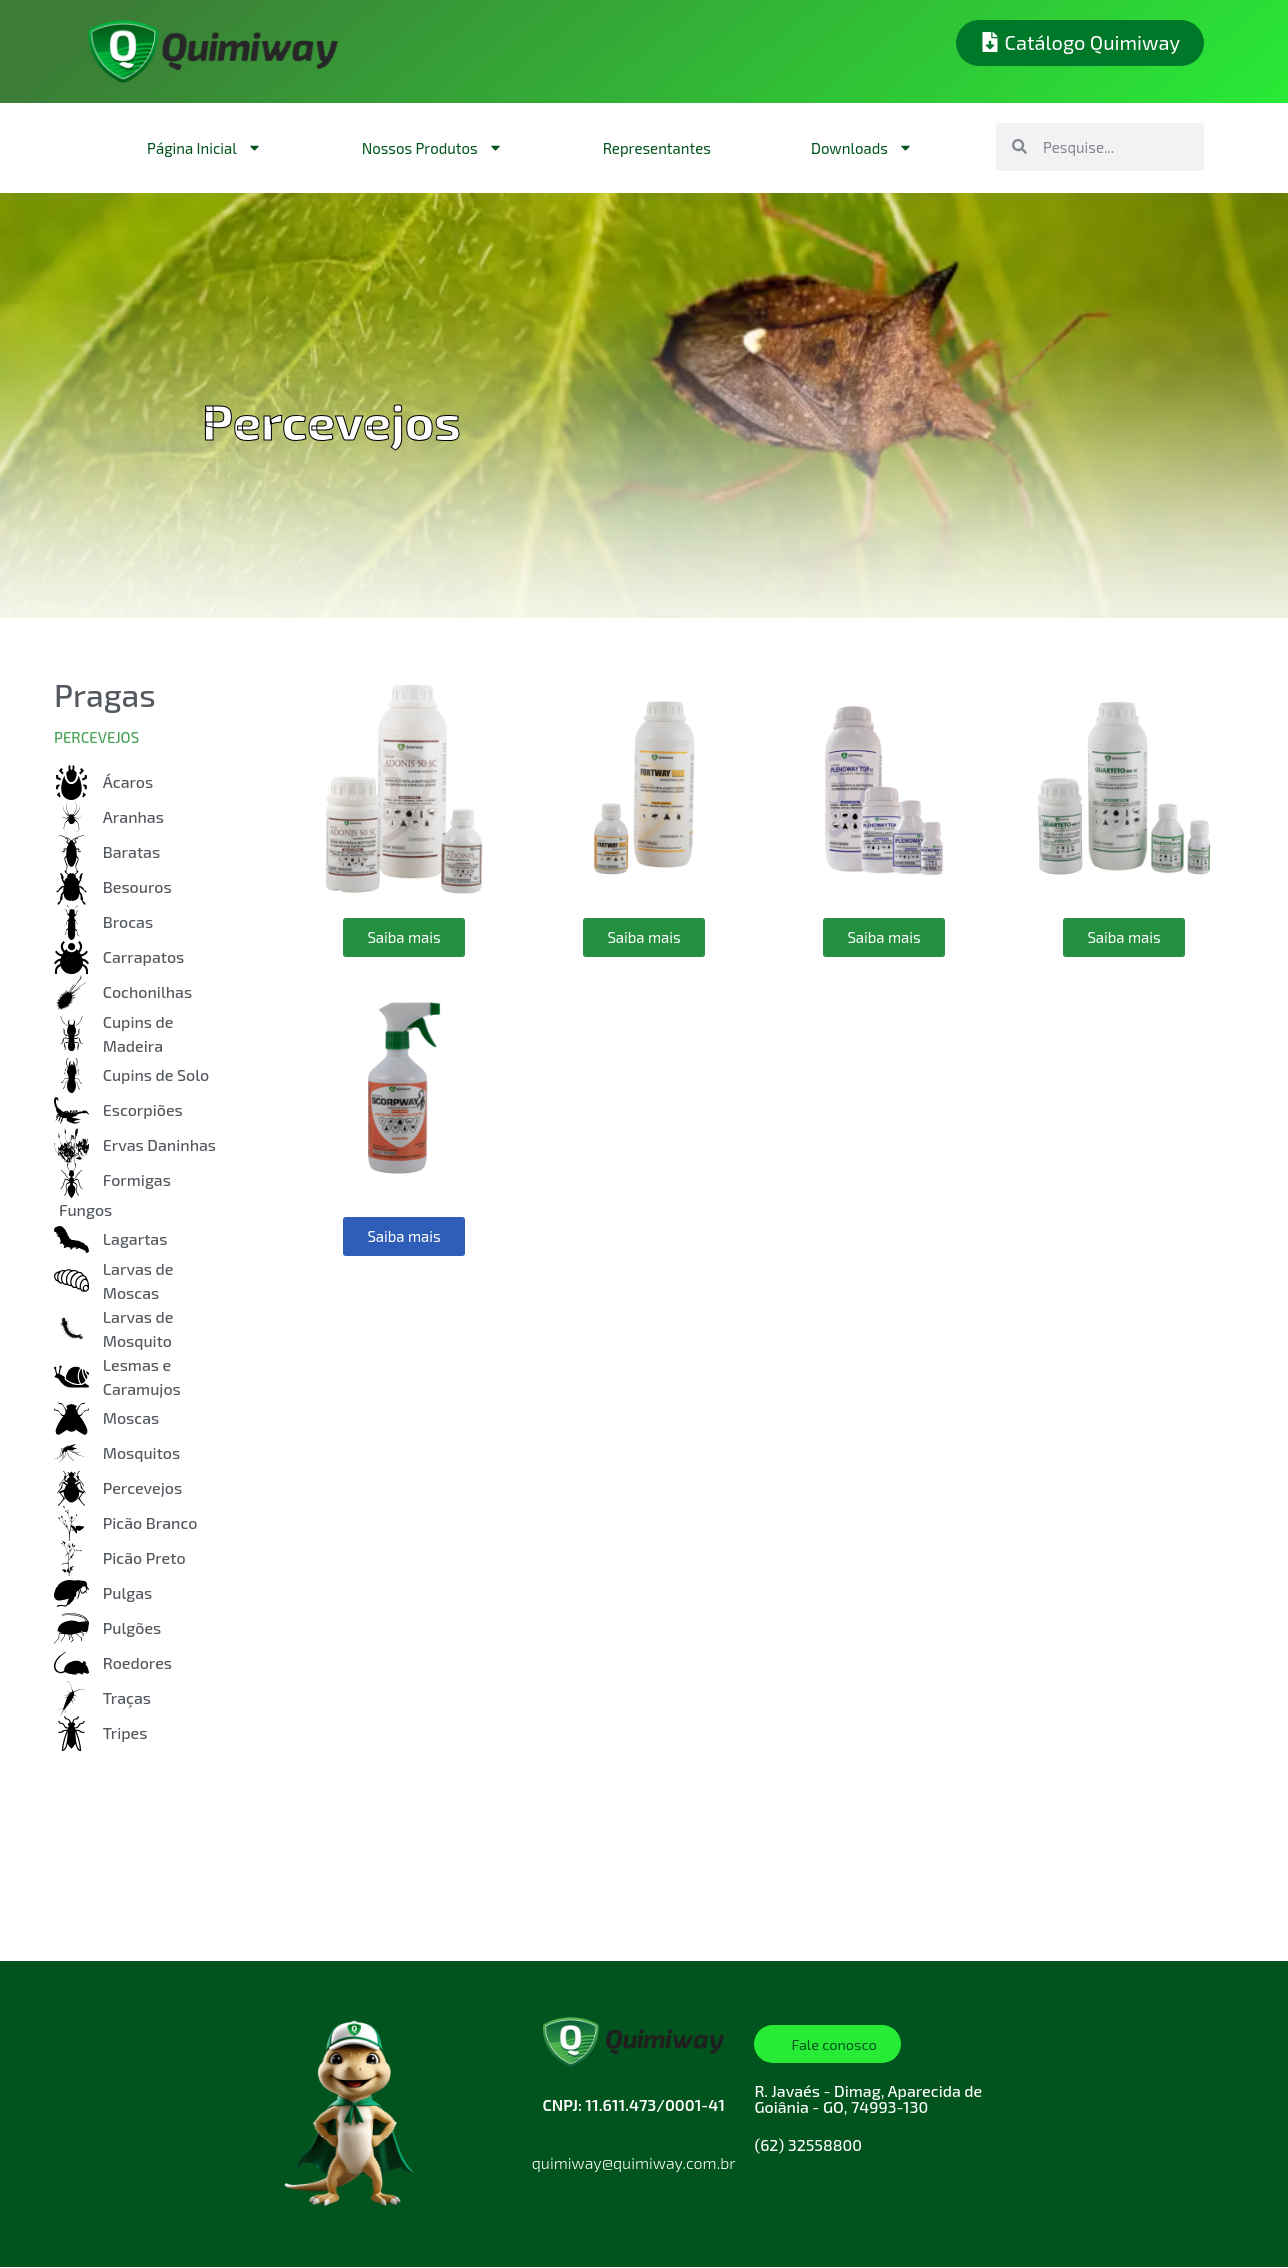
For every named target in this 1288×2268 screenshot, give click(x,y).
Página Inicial (204, 147)
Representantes (657, 148)
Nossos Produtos (432, 147)
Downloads (862, 147)
